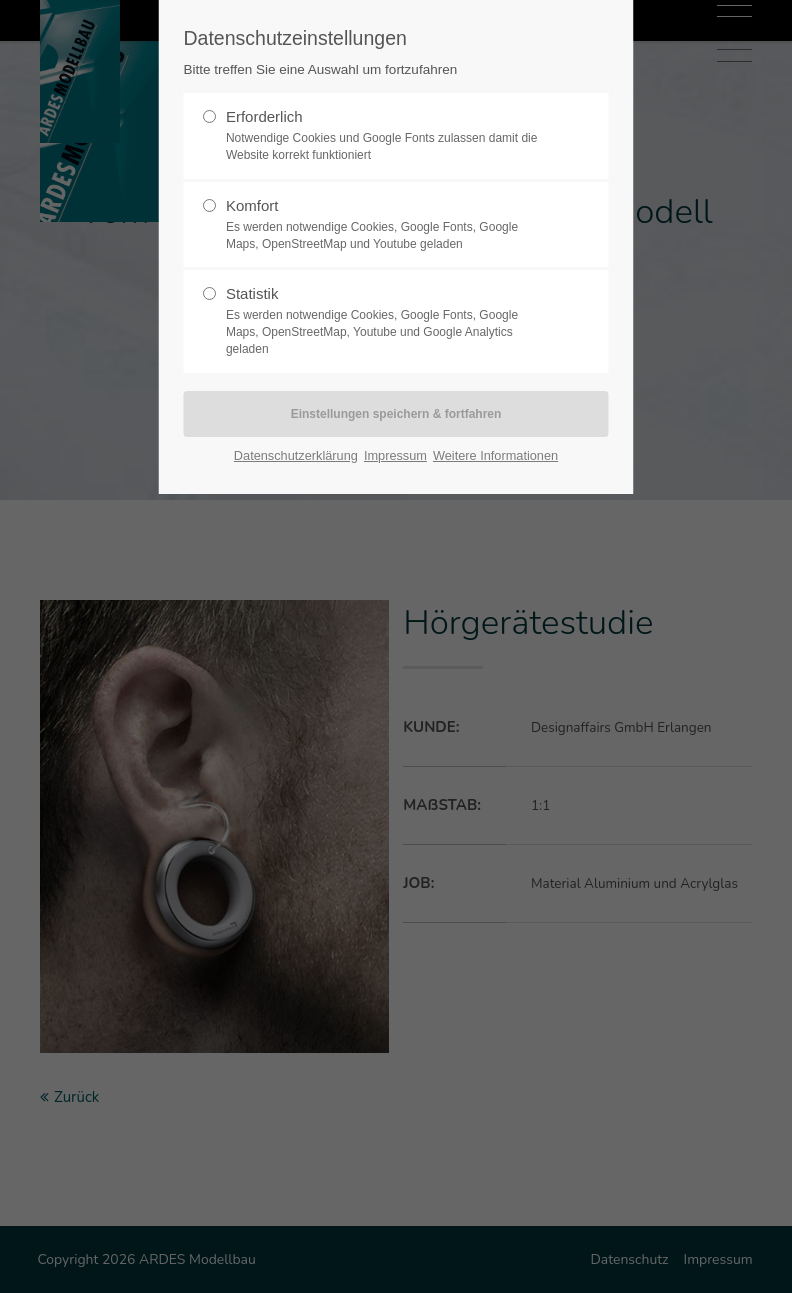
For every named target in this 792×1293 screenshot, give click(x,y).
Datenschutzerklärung (296, 455)
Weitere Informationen (495, 455)
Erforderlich (388, 136)
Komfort (388, 225)
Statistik (388, 321)
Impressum (395, 455)
